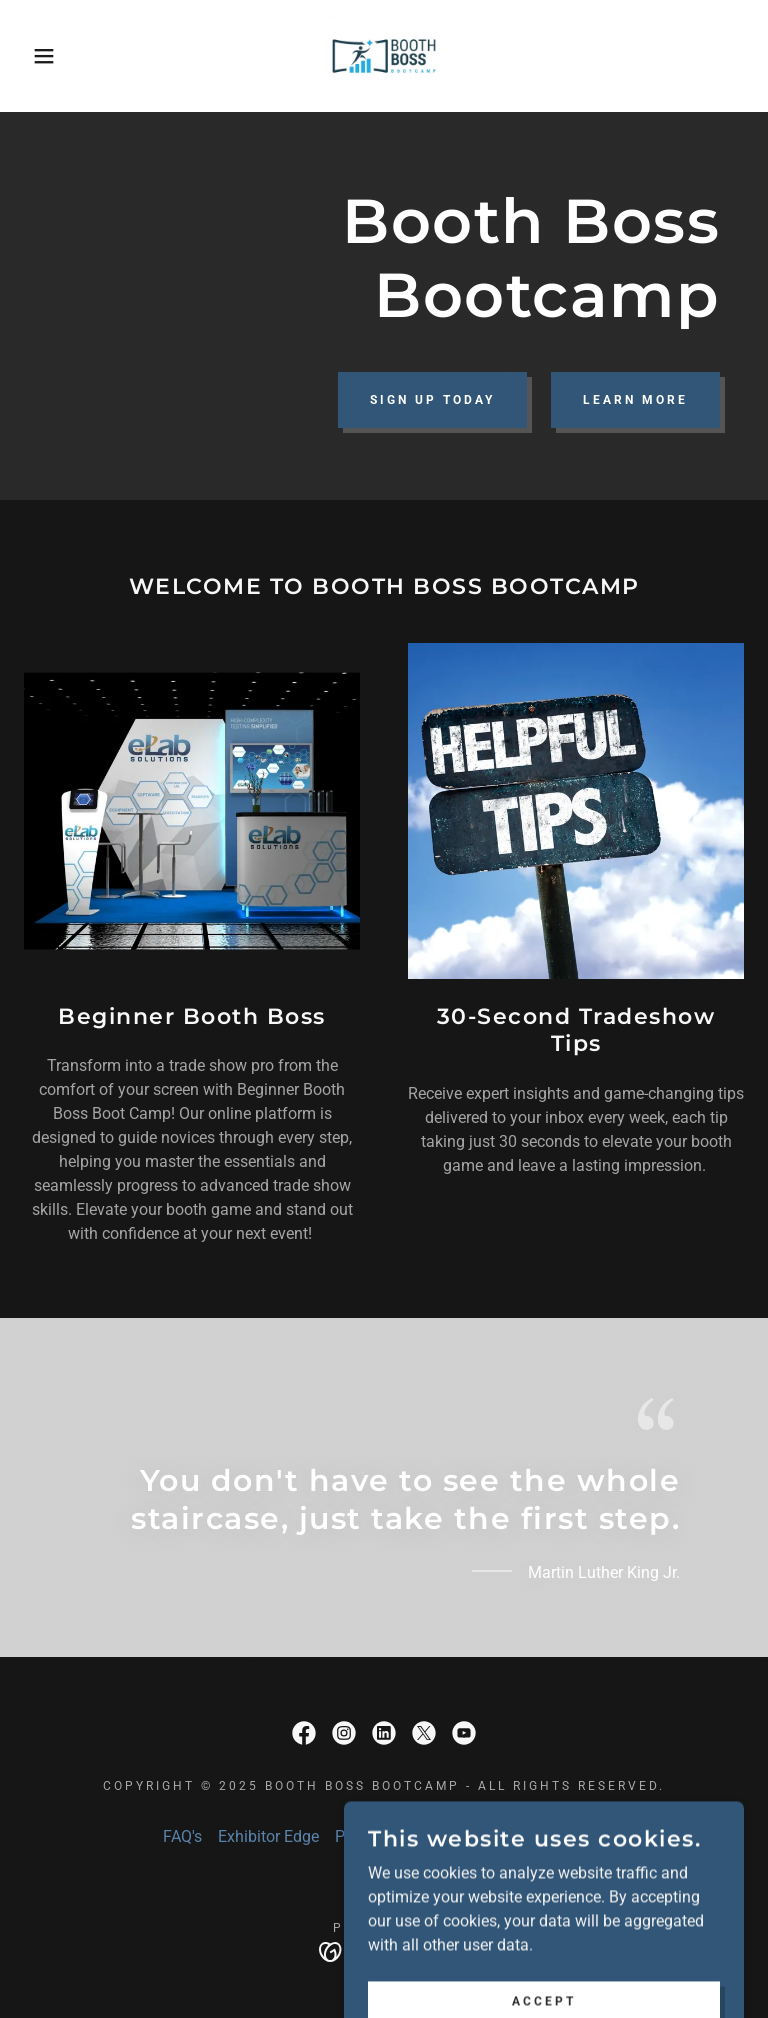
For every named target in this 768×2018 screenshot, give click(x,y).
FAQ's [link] (182, 1836)
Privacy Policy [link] (384, 1836)
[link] (384, 56)
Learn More (635, 400)
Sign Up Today (432, 400)
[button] (38, 56)
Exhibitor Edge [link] (268, 1836)
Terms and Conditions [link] (527, 1836)
